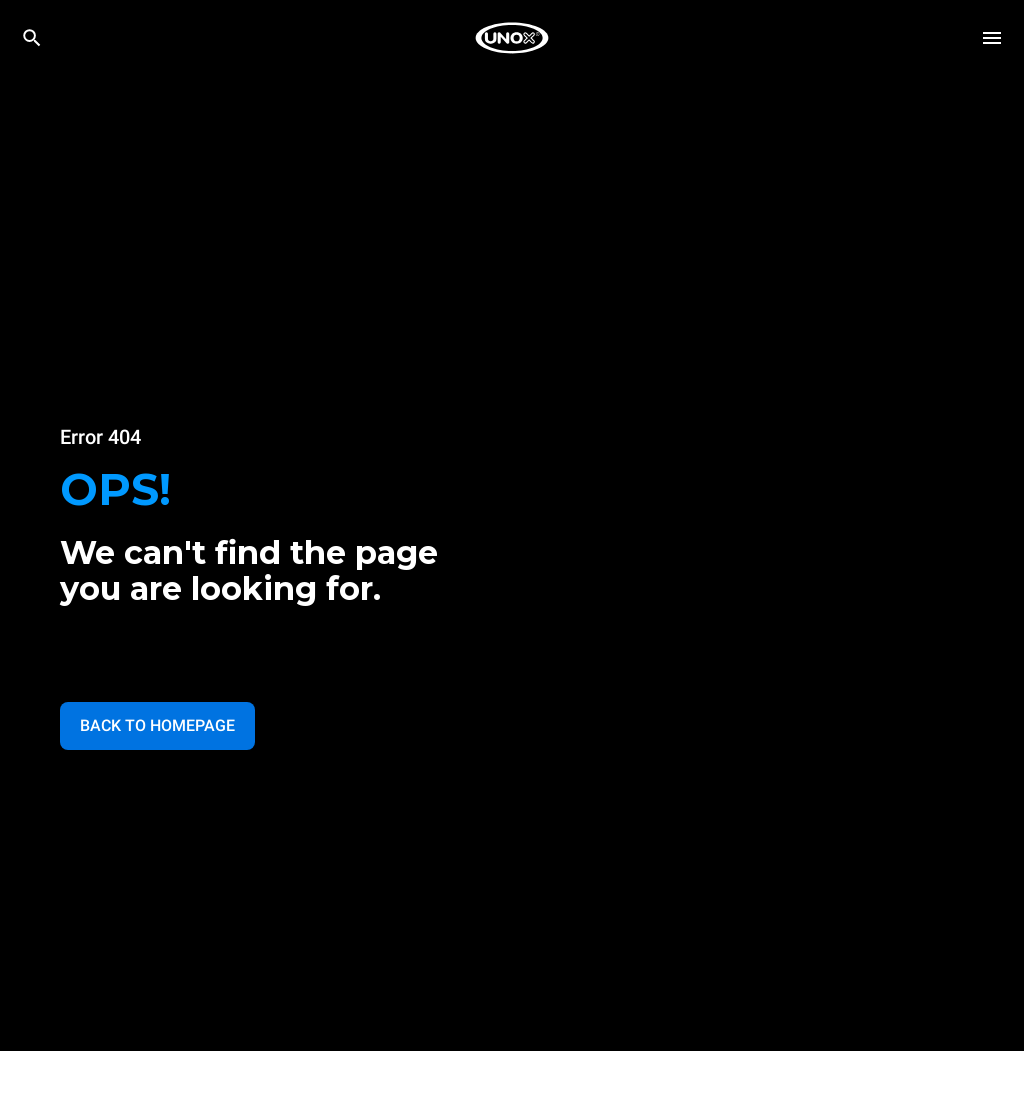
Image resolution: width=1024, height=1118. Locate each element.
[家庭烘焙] (512, 38)
